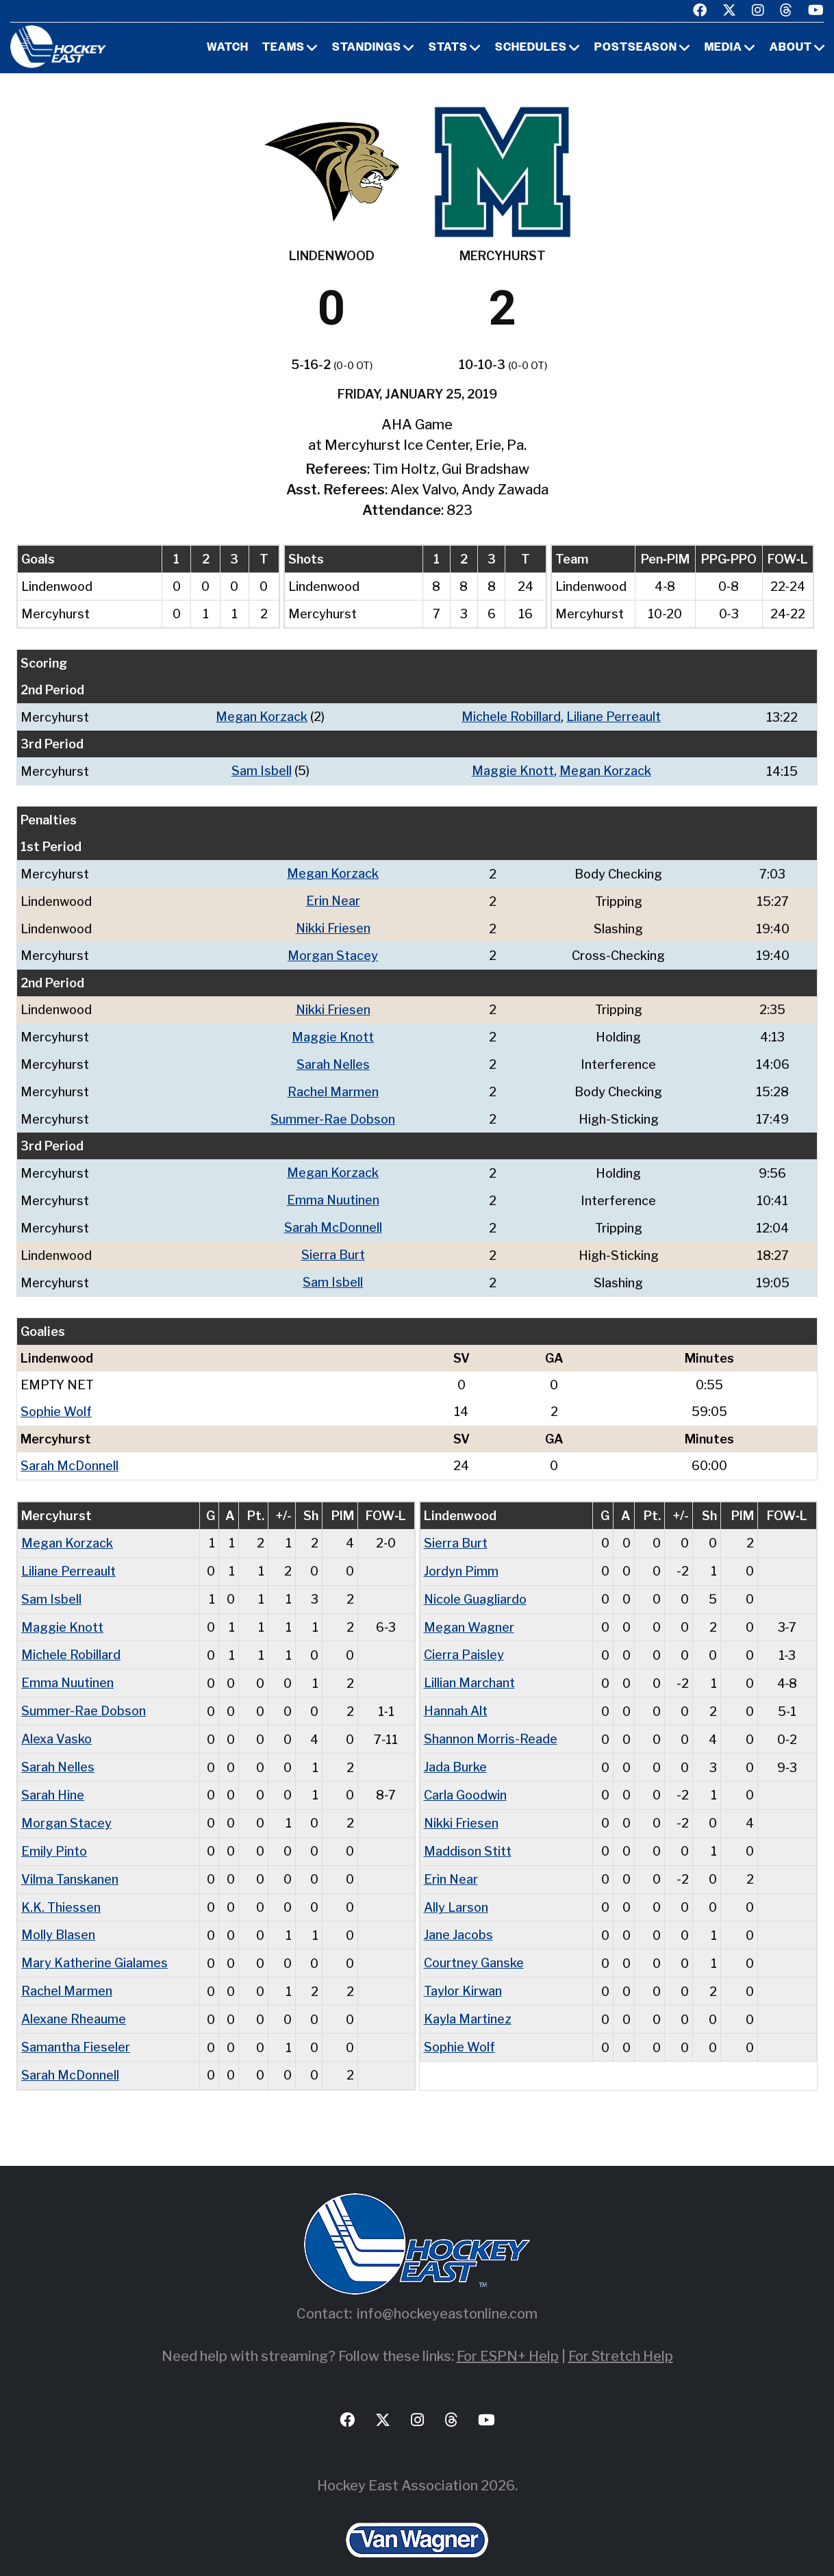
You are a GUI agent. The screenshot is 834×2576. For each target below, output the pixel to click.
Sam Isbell (261, 770)
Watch (228, 48)
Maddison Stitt (467, 1833)
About (791, 48)
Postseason (635, 48)
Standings (366, 48)
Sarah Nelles (333, 1059)
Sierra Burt (333, 1246)
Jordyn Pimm (461, 1559)
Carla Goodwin (465, 1778)
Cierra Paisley (464, 1641)
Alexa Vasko (56, 1723)
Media (723, 48)
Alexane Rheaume (73, 1997)
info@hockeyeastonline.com (447, 2290)
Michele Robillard (511, 716)
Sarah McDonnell (333, 1219)
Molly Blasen (58, 1915)
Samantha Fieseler (75, 2024)
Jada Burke (455, 1750)
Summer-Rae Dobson (332, 1112)
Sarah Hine (52, 1778)
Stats (448, 48)
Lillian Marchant (469, 1668)
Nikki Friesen (332, 925)
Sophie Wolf (56, 1401)
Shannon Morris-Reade (490, 1723)
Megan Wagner (469, 1613)
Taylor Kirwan (463, 1969)
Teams (283, 48)
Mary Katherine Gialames (94, 1942)
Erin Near (332, 899)
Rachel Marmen (333, 1085)
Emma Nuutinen (332, 1192)
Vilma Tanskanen (69, 1860)
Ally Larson (456, 1887)
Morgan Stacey (333, 952)
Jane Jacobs (458, 1915)
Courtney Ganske (474, 1942)
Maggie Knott (513, 770)
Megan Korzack (261, 716)
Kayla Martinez (467, 1997)
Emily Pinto (54, 1833)
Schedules (531, 48)
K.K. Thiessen (61, 1887)
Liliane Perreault (613, 716)
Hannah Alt (456, 1696)
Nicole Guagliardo (475, 1586)
